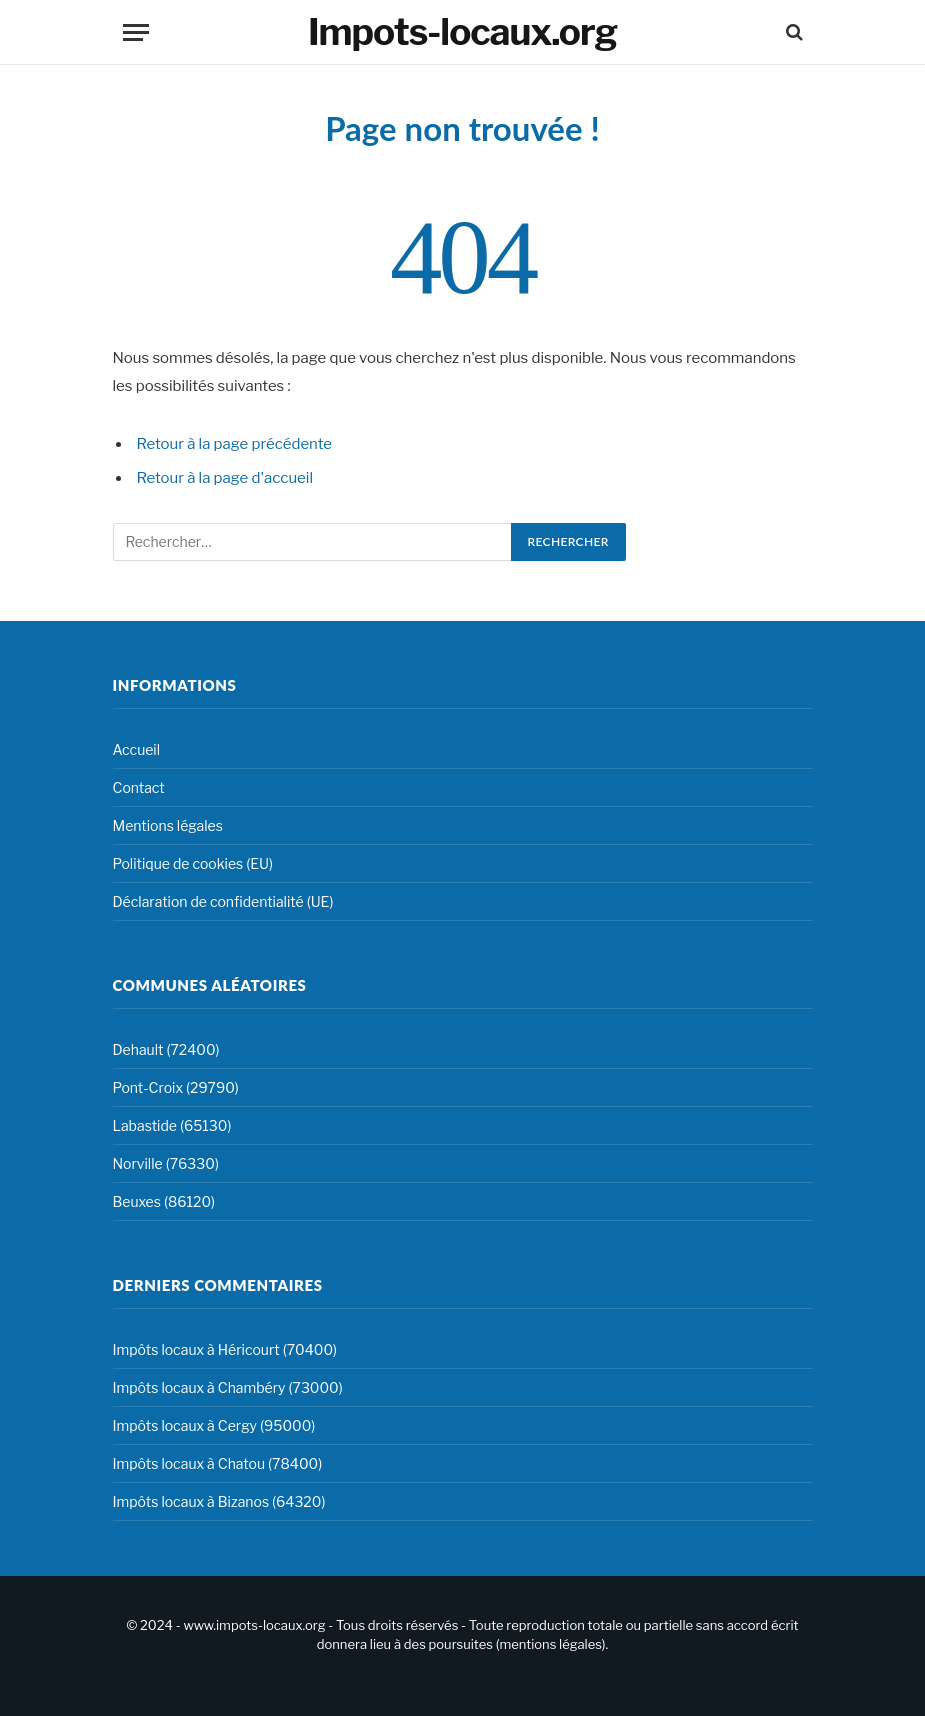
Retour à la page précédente (235, 444)
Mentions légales (168, 825)
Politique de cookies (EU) (193, 863)
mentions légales (550, 1644)
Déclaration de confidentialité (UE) (223, 901)
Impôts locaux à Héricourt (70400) (225, 1349)
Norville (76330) (166, 1163)
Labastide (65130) (172, 1125)
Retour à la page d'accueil (225, 478)
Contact (139, 787)
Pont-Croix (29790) (176, 1087)
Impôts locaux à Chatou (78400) (218, 1463)
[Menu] (136, 32)
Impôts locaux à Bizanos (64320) (219, 1501)
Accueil (137, 749)
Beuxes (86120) (164, 1201)
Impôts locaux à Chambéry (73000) (228, 1387)
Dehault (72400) (166, 1049)
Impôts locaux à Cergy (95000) (214, 1425)
